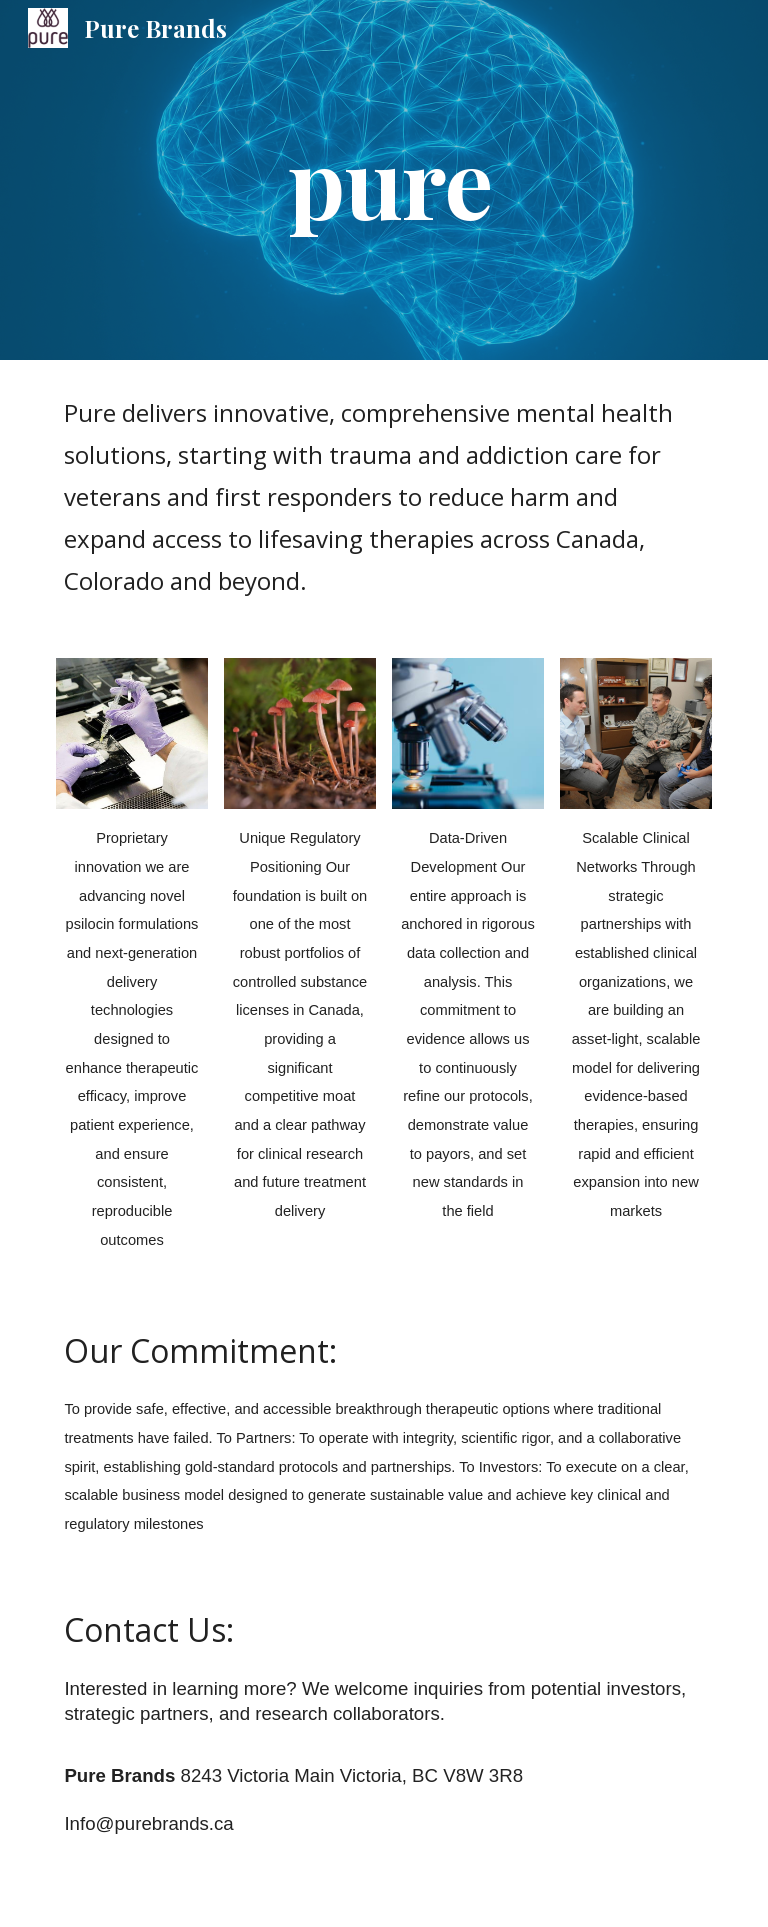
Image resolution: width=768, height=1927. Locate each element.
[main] (439, 180)
